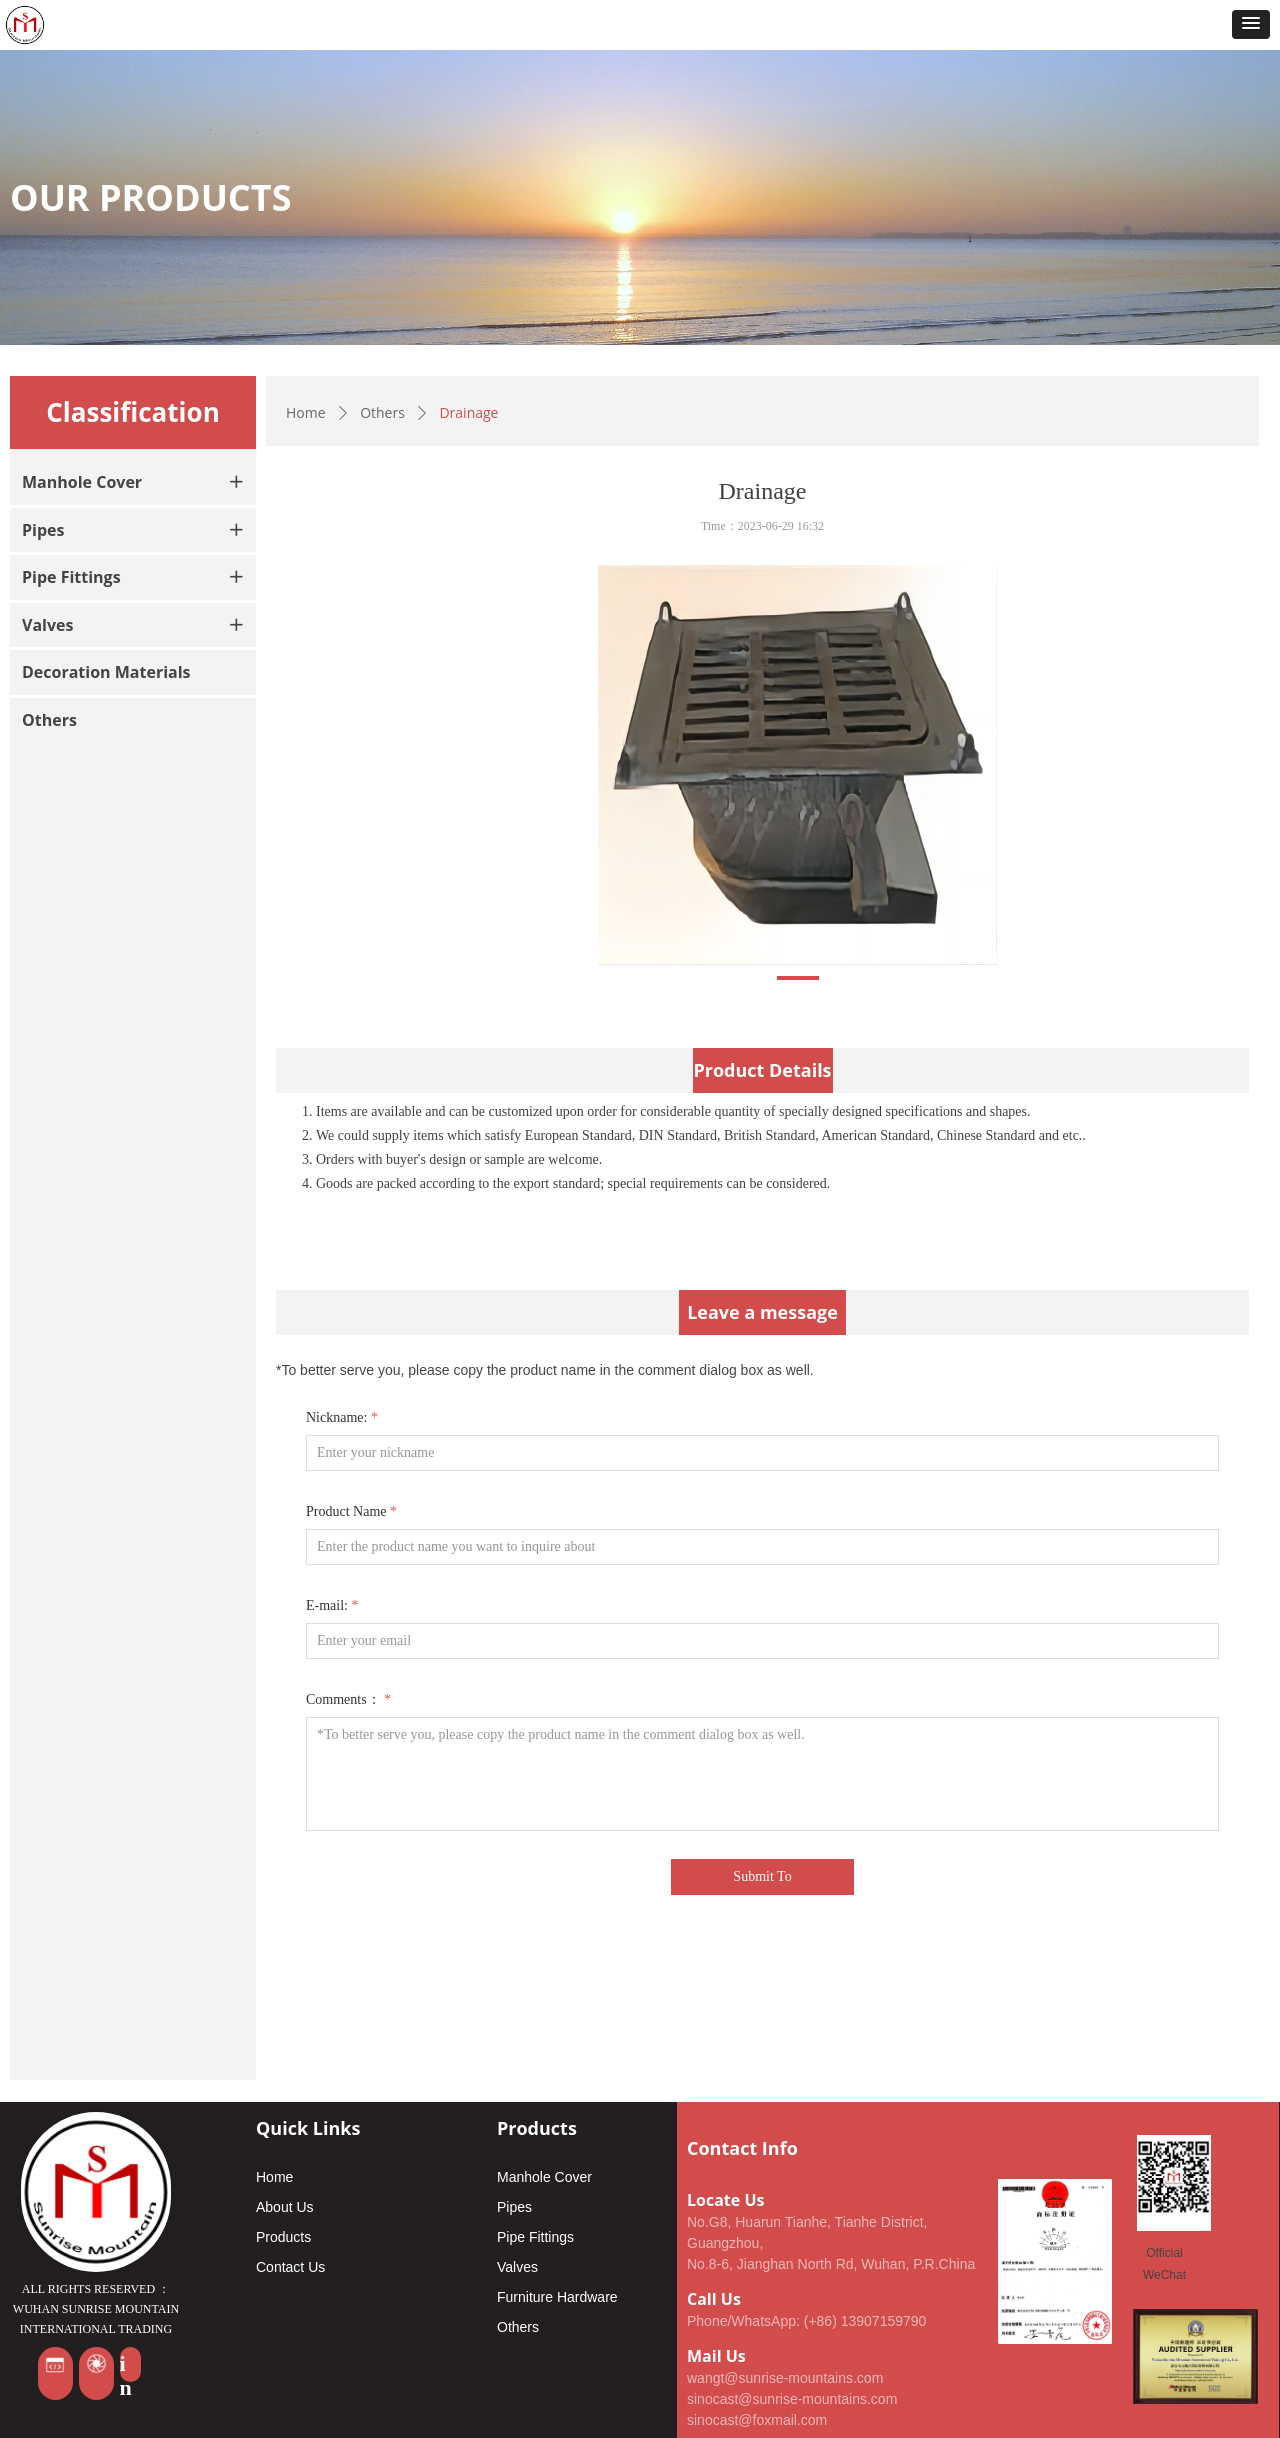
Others (382, 412)
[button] (1251, 24)
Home (306, 412)
